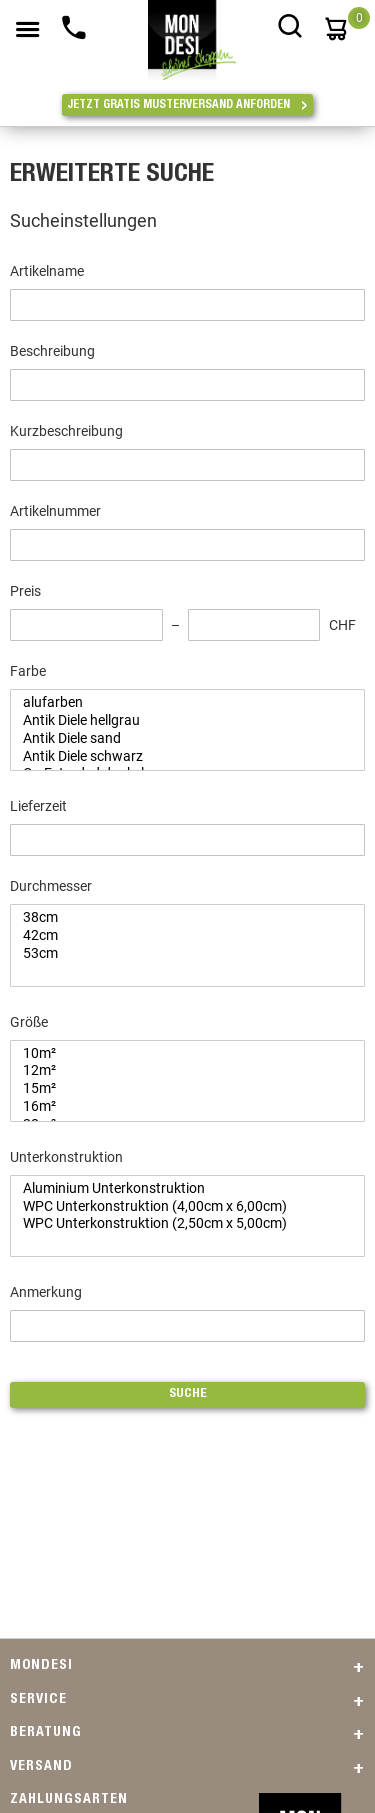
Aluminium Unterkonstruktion (180, 1189)
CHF (342, 625)
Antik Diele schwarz (180, 757)
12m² (180, 1071)
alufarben (180, 703)
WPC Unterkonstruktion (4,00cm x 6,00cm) (180, 1207)
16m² (180, 1107)
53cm (180, 954)
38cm (180, 918)
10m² (180, 1054)
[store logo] (192, 30)
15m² (180, 1089)
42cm (180, 936)
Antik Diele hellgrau (180, 721)
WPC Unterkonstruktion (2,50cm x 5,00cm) (180, 1224)
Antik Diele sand (180, 739)
